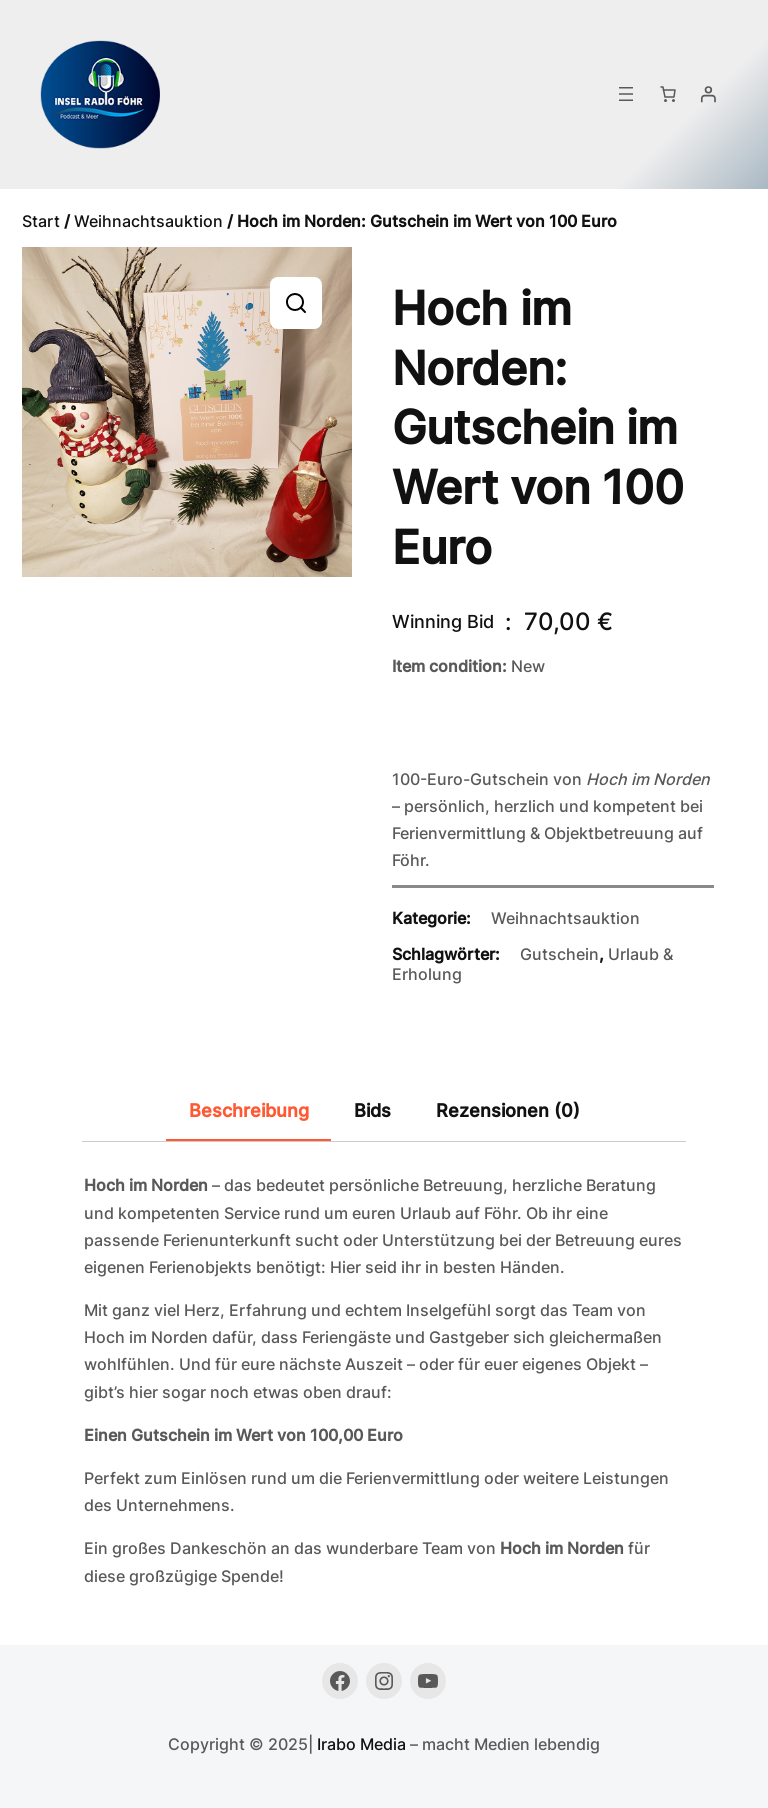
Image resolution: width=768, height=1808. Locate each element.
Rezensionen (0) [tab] (508, 1110)
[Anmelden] (708, 94)
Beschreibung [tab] (249, 1110)
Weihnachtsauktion (148, 221)
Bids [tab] (372, 1110)
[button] (296, 303)
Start (41, 221)
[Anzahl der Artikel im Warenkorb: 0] (668, 94)
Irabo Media (361, 1744)
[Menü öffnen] (626, 94)
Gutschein (559, 954)
